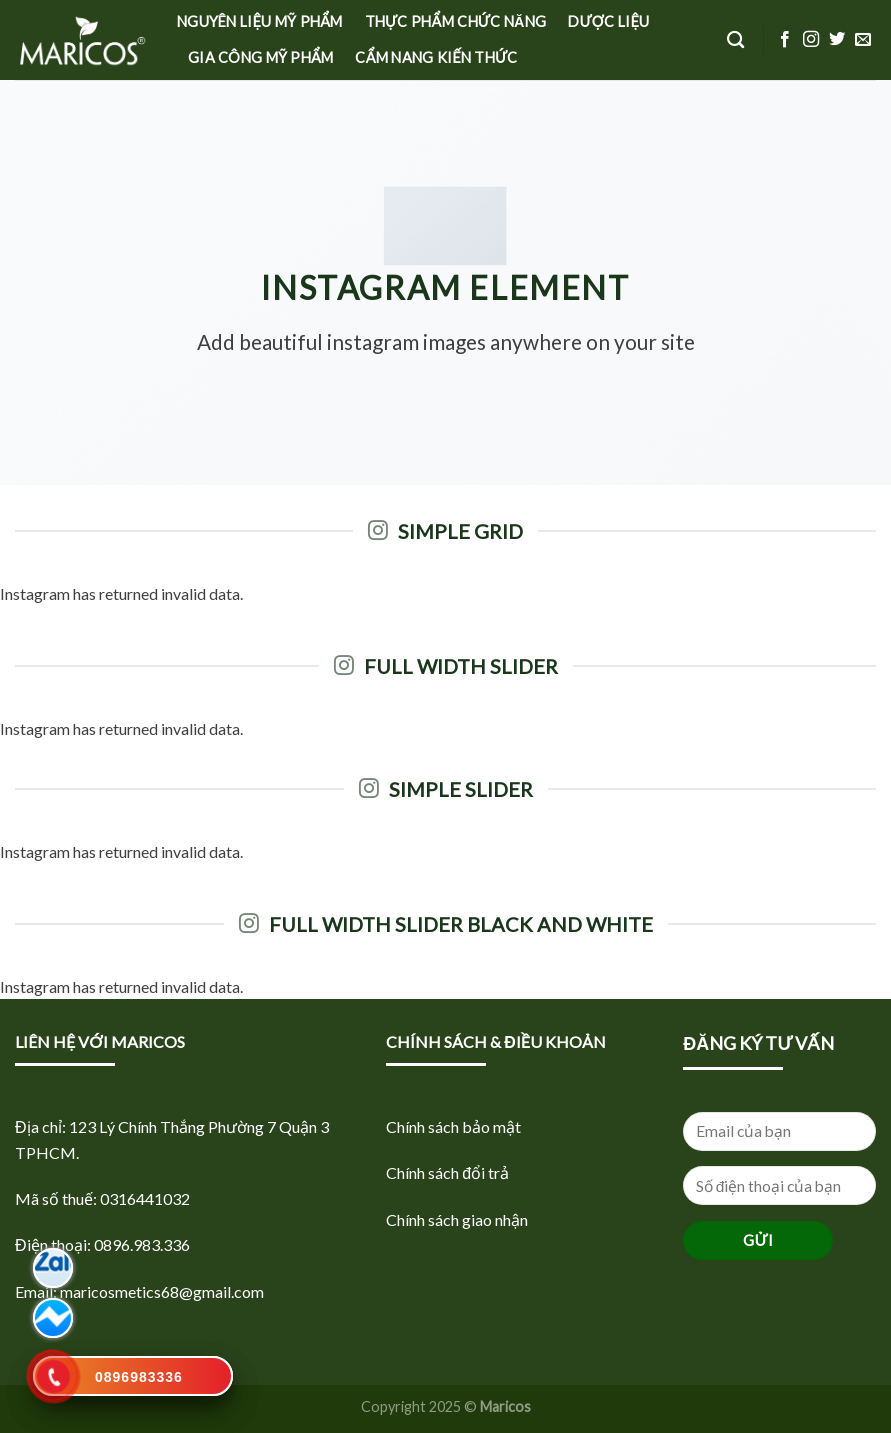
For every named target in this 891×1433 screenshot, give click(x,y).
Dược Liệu (608, 21)
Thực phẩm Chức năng (456, 21)
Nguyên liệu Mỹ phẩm (260, 21)
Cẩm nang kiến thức (436, 57)
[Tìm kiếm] (735, 40)
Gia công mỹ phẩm (260, 57)
